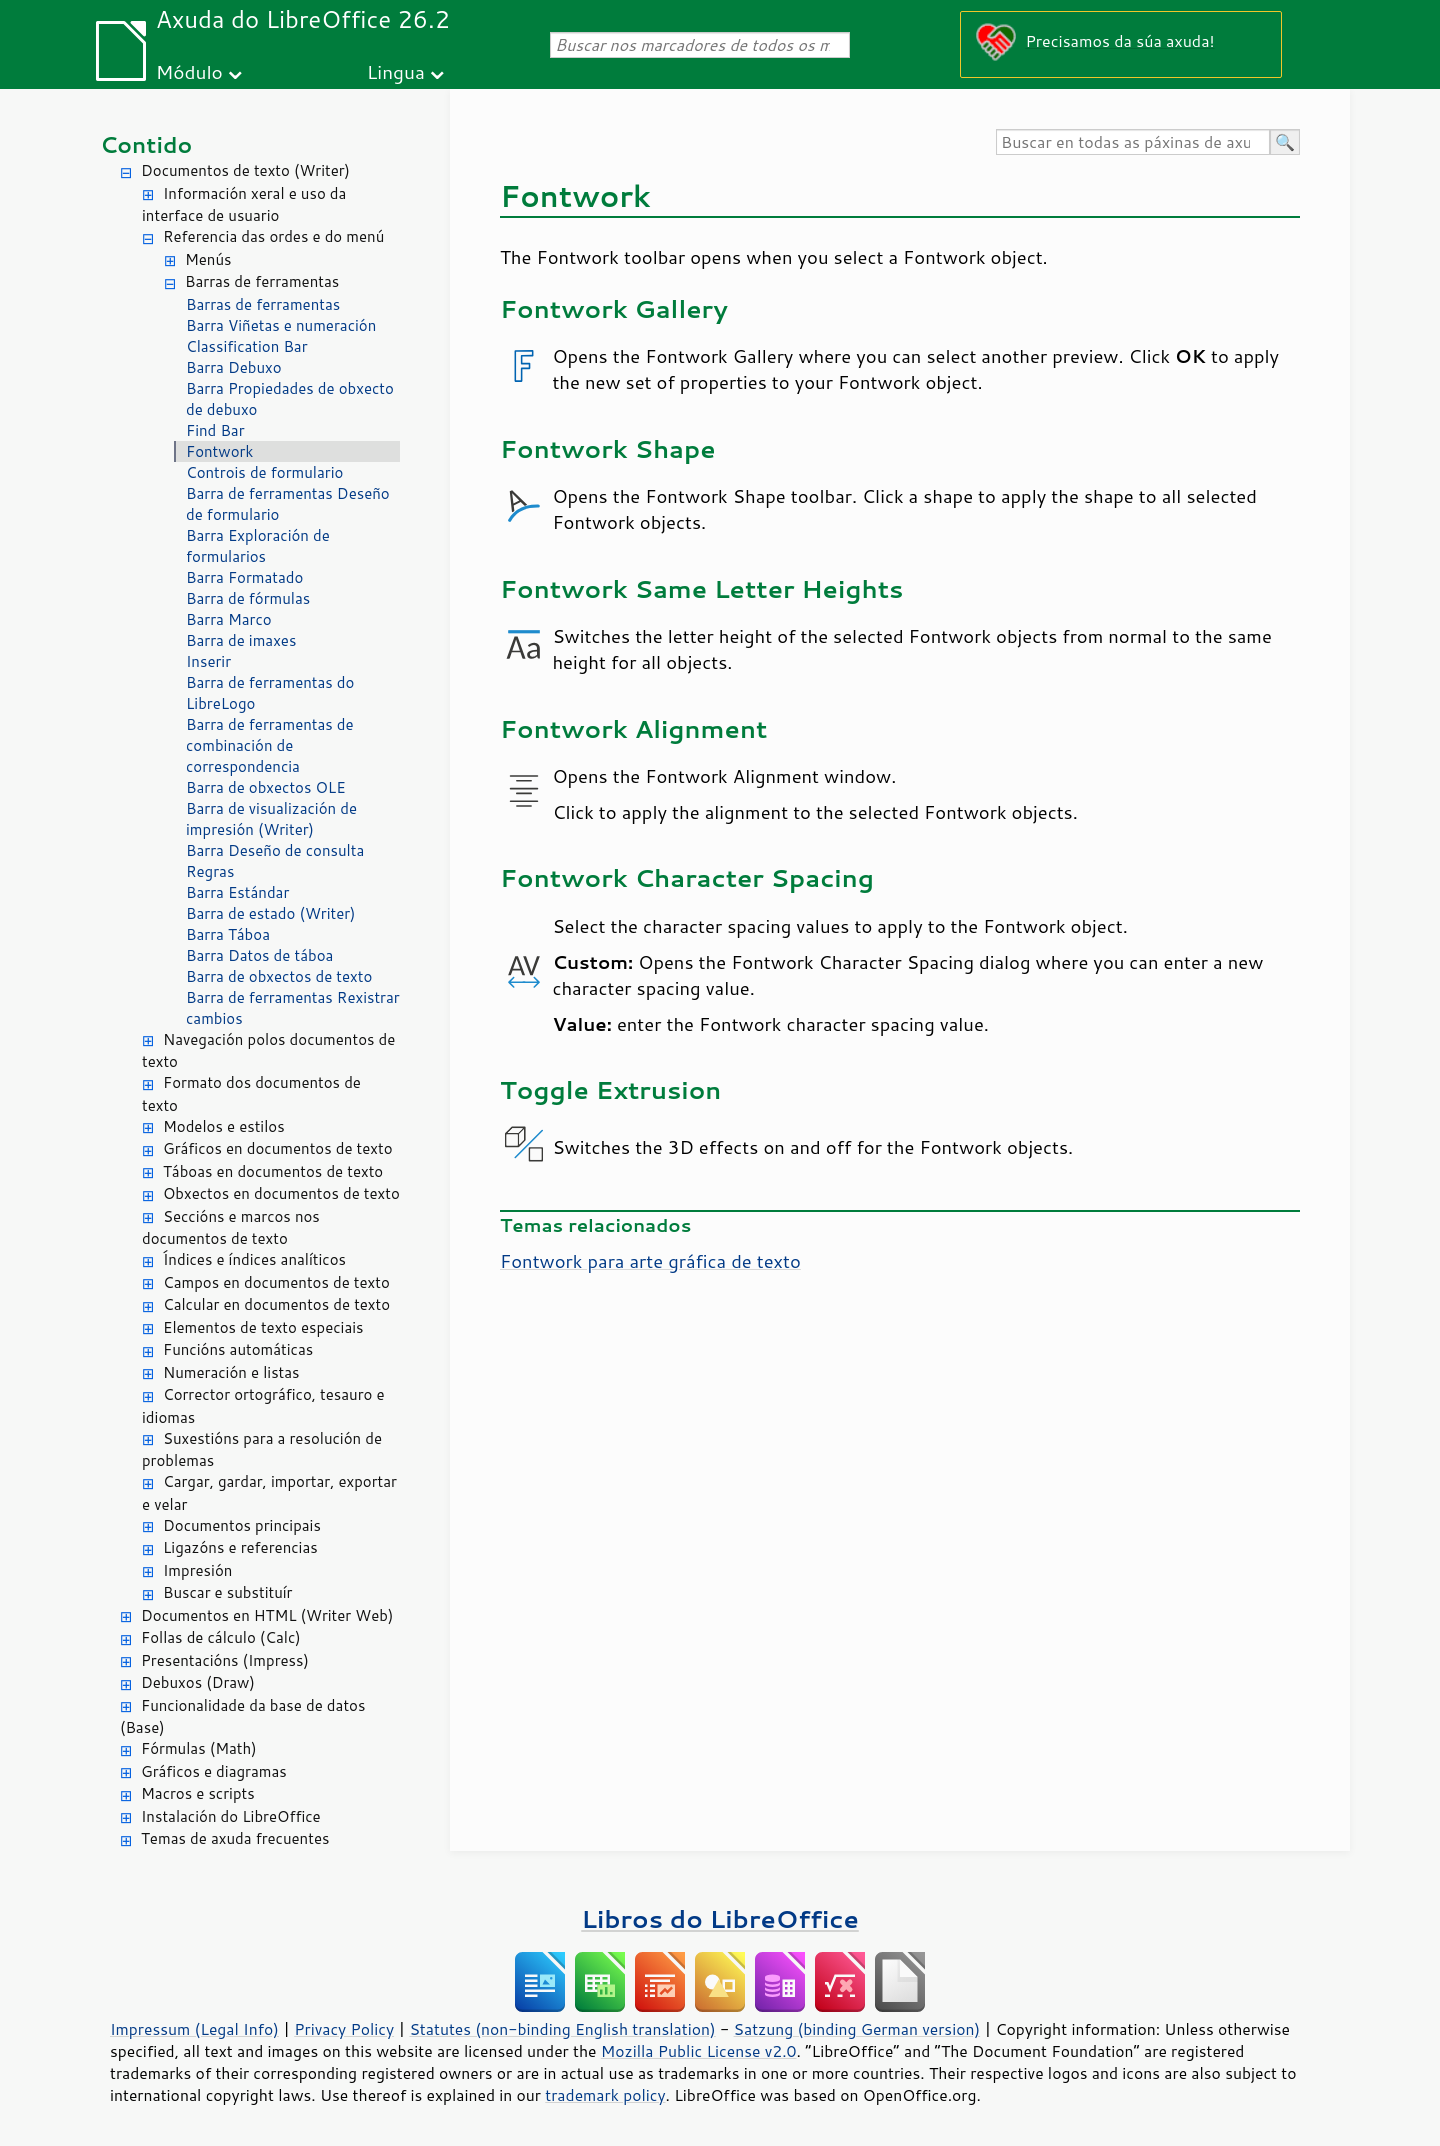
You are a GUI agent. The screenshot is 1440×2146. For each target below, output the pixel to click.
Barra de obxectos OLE (266, 787)
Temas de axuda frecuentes (235, 1838)
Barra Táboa (228, 934)
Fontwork (219, 451)
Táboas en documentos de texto (273, 1171)
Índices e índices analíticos (254, 1259)
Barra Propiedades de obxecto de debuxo (290, 399)
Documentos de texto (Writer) (245, 170)
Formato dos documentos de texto (251, 1094)
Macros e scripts (198, 1793)
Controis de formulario (264, 472)
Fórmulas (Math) (199, 1748)
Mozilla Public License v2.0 (699, 2051)
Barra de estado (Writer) (271, 913)
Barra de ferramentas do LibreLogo (270, 693)
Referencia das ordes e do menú (273, 236)
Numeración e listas (231, 1372)
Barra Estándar (237, 892)
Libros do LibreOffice (719, 1918)
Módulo (189, 71)
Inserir (208, 661)
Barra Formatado (244, 577)
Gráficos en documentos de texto (278, 1148)
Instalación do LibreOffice (231, 1816)
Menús (208, 259)
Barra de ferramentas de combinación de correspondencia (270, 745)
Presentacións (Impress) (225, 1660)
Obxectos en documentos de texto (281, 1193)
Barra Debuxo (234, 367)
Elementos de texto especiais (263, 1327)
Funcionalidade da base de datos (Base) (242, 1717)
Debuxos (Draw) (198, 1682)
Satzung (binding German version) (857, 2029)
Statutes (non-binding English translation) (562, 2029)
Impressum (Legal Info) (194, 2029)
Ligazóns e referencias (240, 1547)
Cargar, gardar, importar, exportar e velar (269, 1493)
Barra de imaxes (241, 640)
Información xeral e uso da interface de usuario (244, 205)
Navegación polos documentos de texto (268, 1051)
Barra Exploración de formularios (258, 546)
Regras (210, 871)
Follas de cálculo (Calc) (221, 1637)
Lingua (396, 71)
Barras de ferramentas (262, 281)
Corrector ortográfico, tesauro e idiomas (263, 1406)
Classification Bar (247, 346)
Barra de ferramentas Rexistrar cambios (293, 1008)
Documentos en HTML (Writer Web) (267, 1615)
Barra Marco (229, 619)
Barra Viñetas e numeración (281, 325)
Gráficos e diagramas (214, 1771)
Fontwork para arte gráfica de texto (650, 1261)
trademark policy (605, 2095)
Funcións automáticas (238, 1349)
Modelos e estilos (224, 1126)
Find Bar (215, 430)
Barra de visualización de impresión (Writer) (271, 819)
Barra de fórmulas (248, 598)
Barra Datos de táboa (259, 955)
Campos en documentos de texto (276, 1282)
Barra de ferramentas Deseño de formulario (288, 504)
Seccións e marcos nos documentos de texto (231, 1228)
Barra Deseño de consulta (275, 850)
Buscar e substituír (227, 1592)
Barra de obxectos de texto (279, 976)
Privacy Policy (344, 2029)
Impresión (197, 1570)
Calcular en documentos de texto (276, 1304)
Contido (146, 144)
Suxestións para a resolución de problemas (262, 1450)
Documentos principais (242, 1525)
